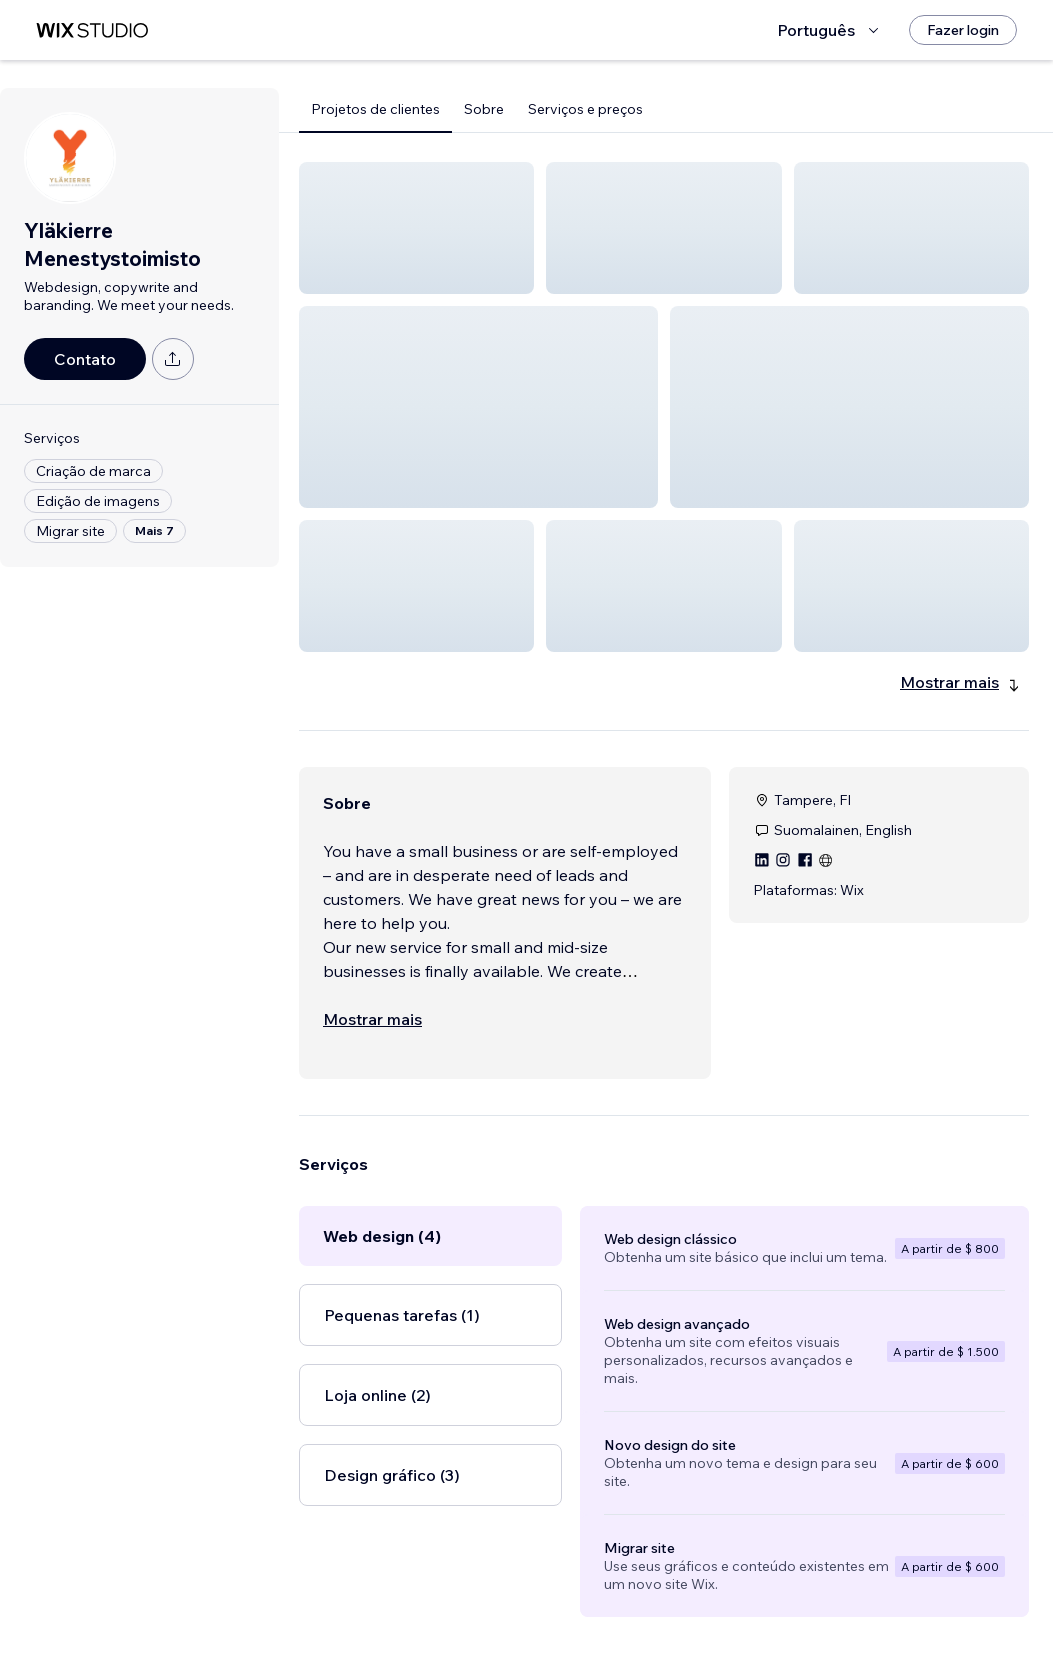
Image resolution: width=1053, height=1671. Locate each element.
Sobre (484, 109)
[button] (416, 228)
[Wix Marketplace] (92, 30)
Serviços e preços (585, 109)
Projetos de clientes (375, 109)
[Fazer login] (963, 30)
